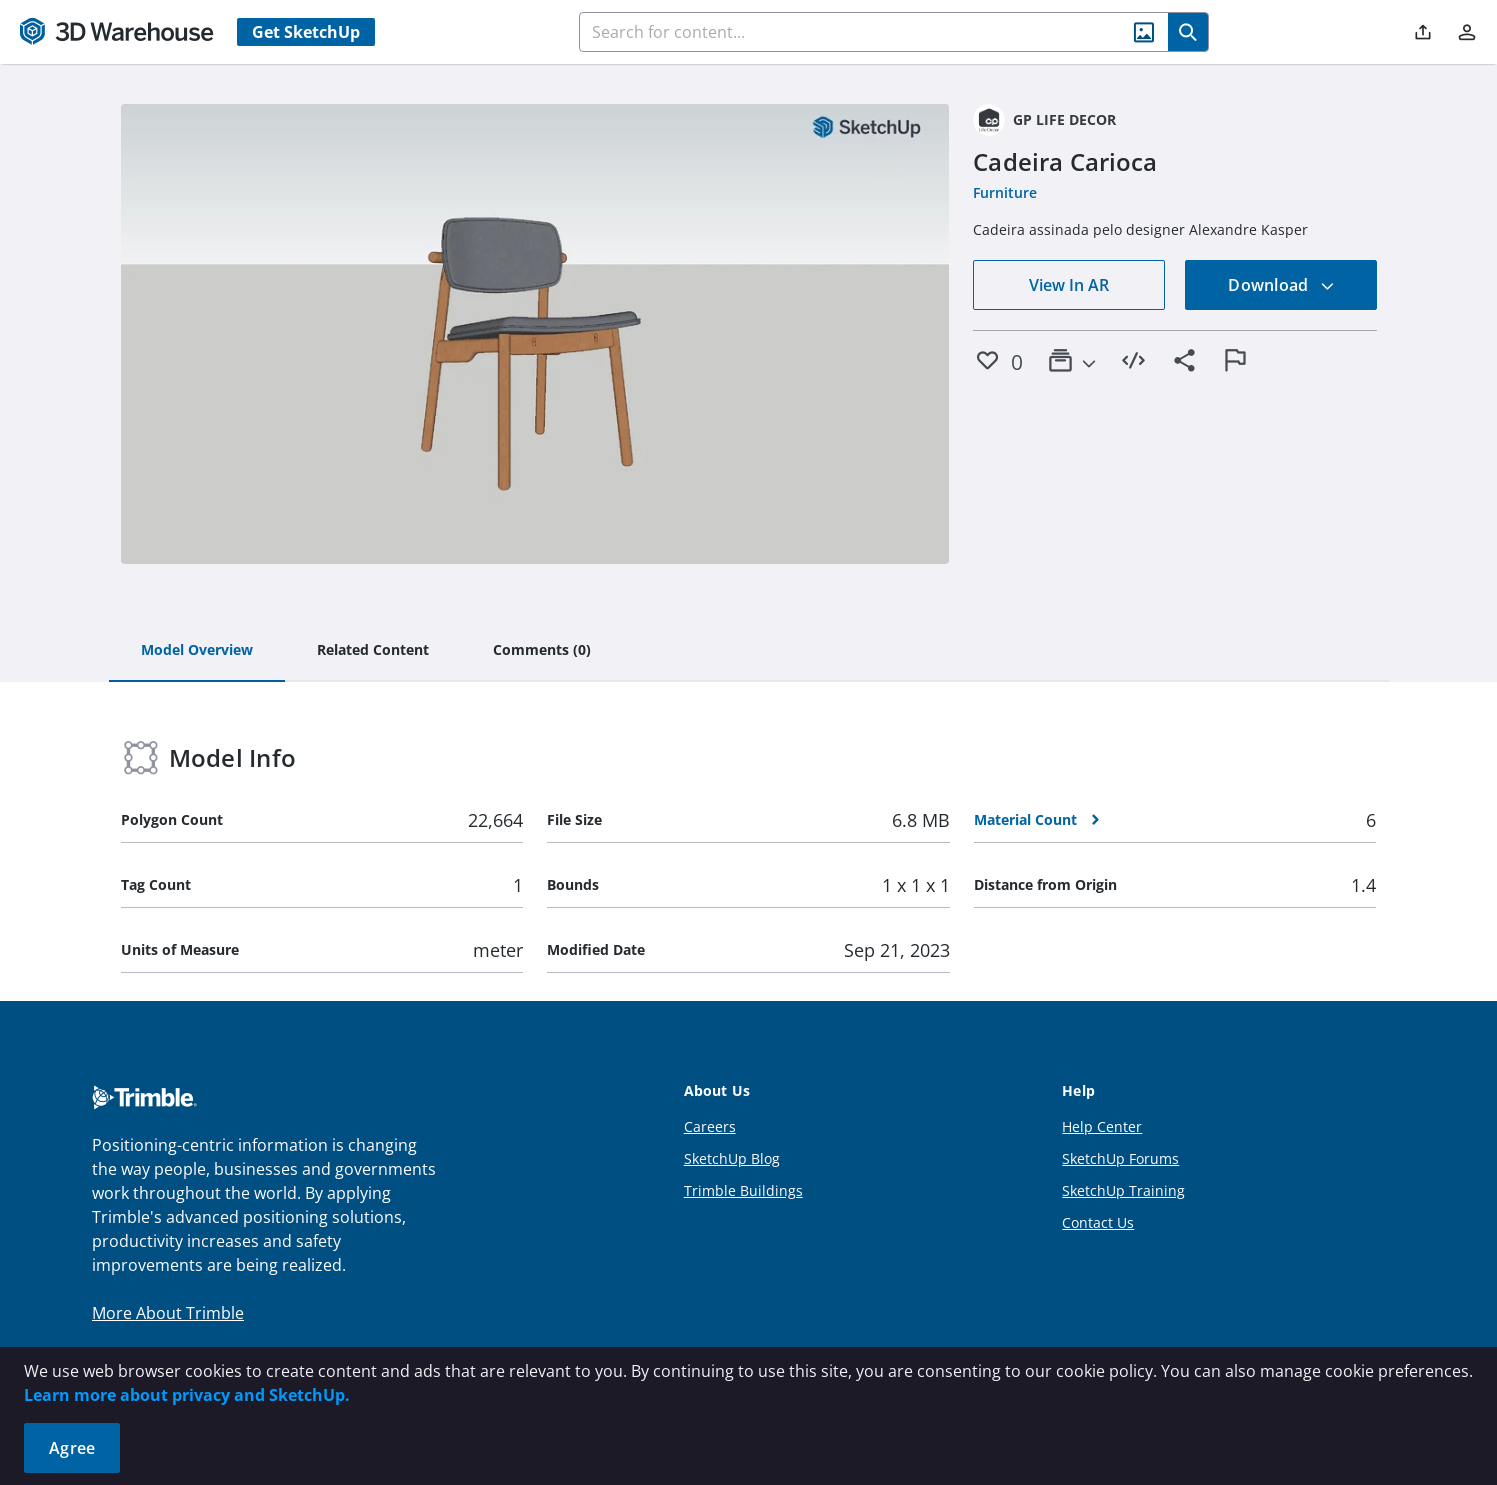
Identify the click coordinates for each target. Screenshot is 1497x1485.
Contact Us (1098, 1222)
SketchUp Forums (1120, 1158)
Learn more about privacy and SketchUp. (187, 1395)
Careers (710, 1126)
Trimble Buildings (743, 1190)
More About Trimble (168, 1313)
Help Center (1102, 1126)
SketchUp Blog (732, 1158)
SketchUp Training (1123, 1190)
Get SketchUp (306, 32)
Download (1281, 285)
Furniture (1005, 192)
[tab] (197, 651)
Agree (72, 1448)
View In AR (1069, 285)
